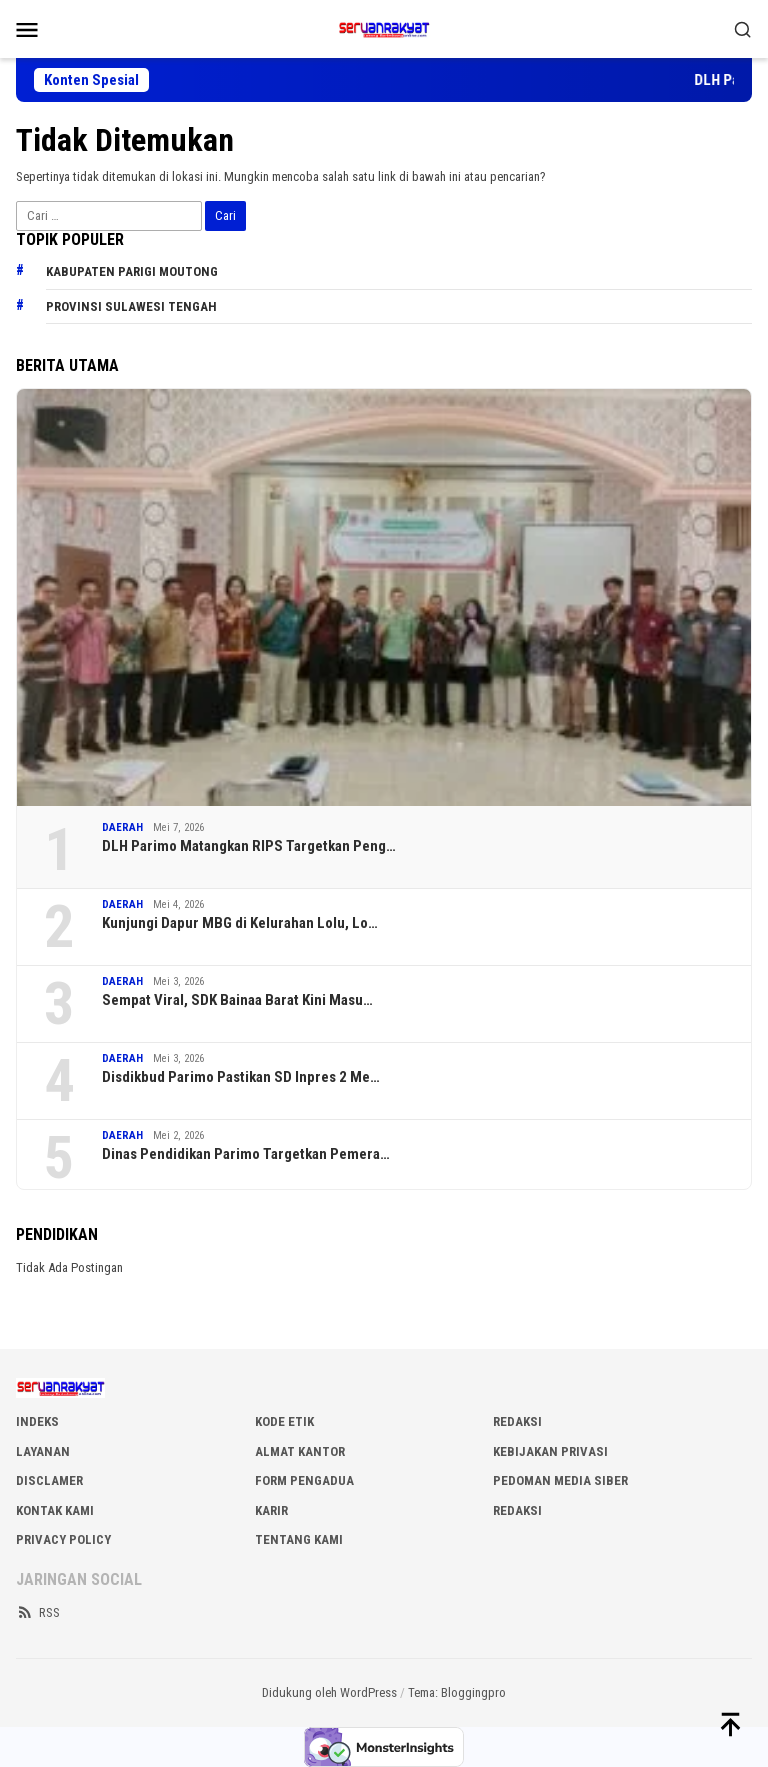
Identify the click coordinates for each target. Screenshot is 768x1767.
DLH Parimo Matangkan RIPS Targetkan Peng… (249, 846)
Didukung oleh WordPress (329, 1692)
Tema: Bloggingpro (457, 1692)
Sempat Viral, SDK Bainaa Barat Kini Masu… (237, 1000)
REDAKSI (517, 1421)
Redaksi (517, 1510)
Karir (271, 1510)
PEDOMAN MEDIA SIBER (560, 1480)
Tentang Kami (299, 1539)
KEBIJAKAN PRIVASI (550, 1451)
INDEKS (37, 1421)
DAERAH (122, 827)
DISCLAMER (49, 1480)
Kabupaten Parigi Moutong (132, 271)
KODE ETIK (284, 1421)
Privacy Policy (63, 1539)
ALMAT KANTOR (300, 1451)
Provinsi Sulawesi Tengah (131, 306)
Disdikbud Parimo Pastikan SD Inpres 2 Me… (241, 1077)
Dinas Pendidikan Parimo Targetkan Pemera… (246, 1154)
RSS (38, 1612)
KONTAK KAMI (55, 1510)
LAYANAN (43, 1451)
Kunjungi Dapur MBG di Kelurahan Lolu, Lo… (240, 923)
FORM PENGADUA (304, 1480)
